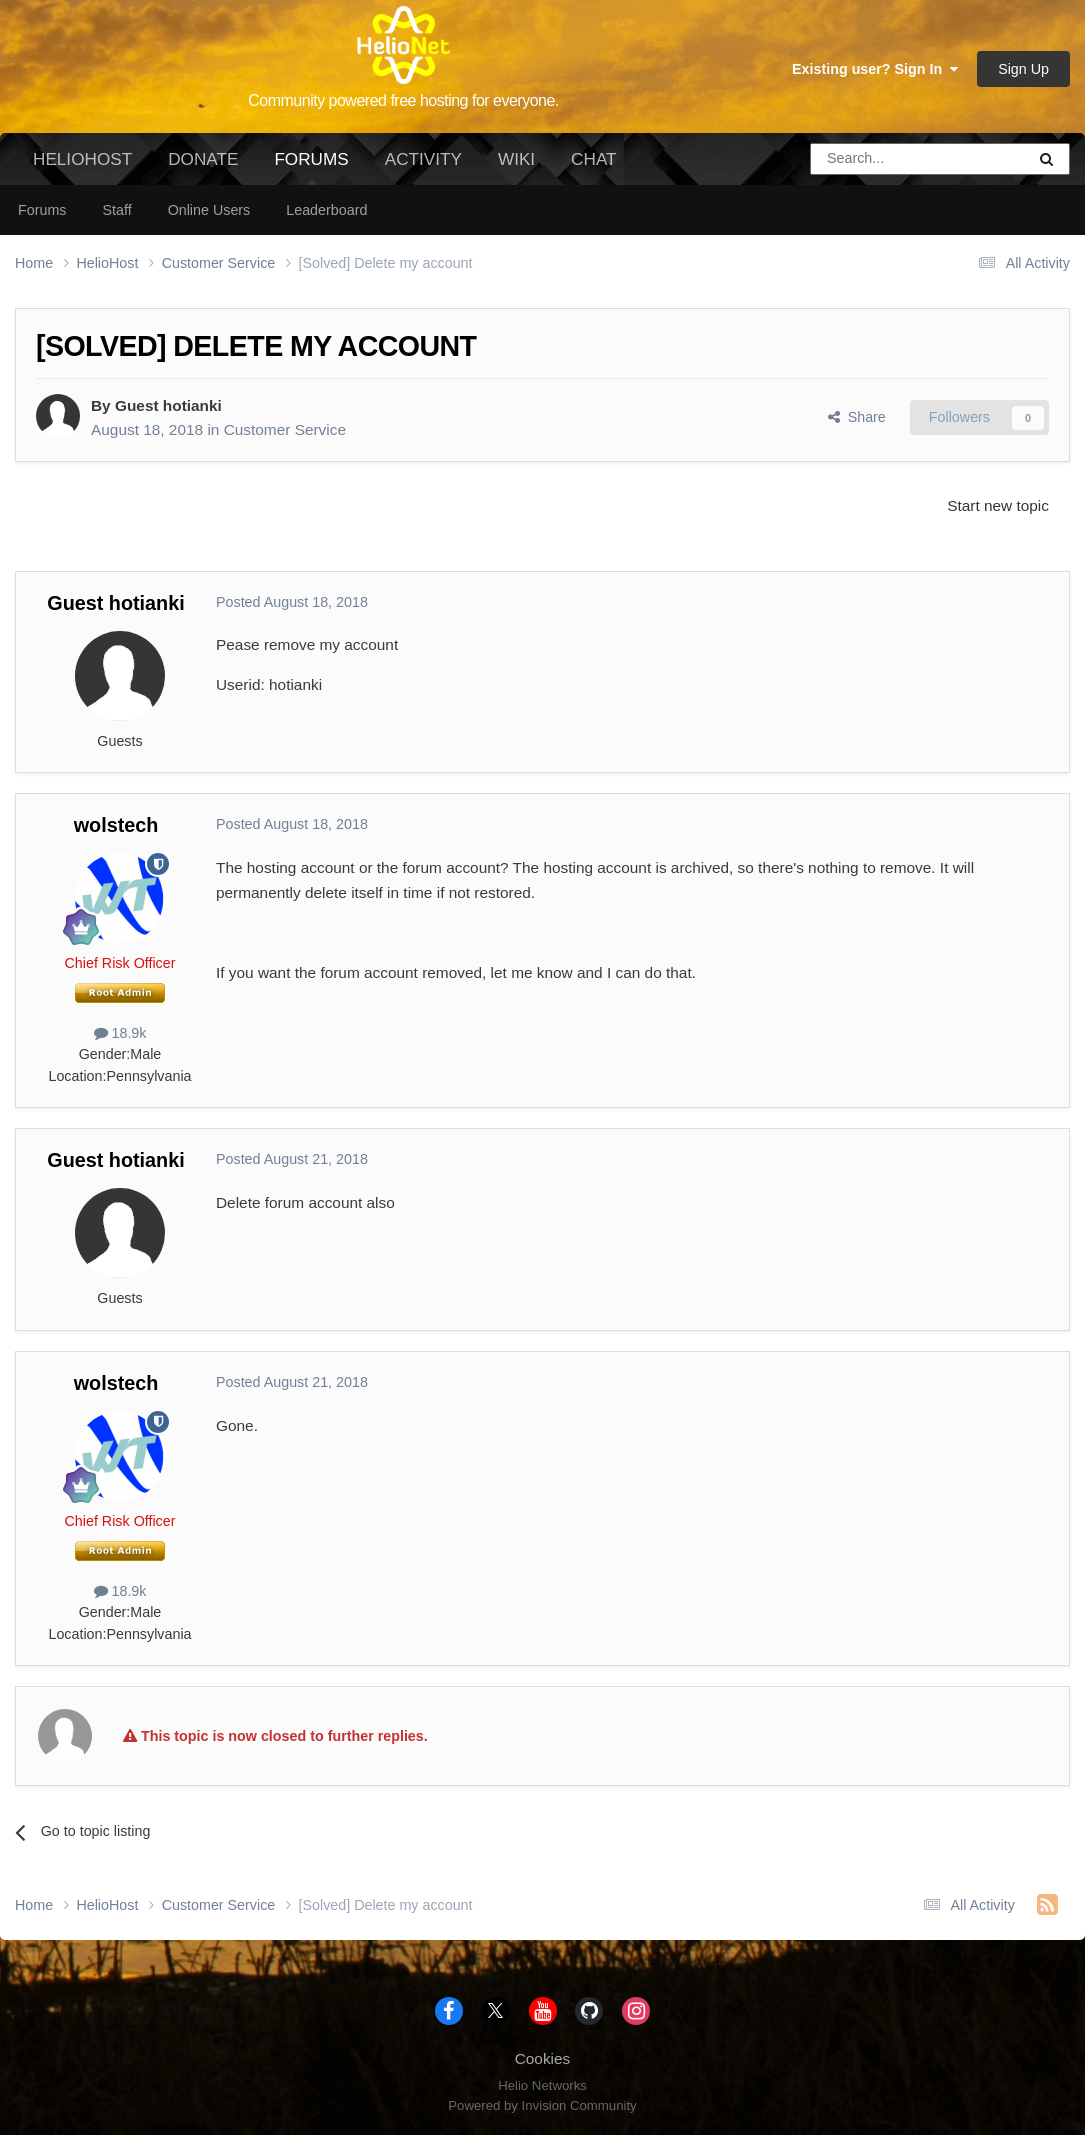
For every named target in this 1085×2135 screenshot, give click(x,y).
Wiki (516, 159)
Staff (116, 210)
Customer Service (285, 429)
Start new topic (998, 505)
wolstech (116, 825)
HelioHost (82, 159)
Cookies (543, 2058)
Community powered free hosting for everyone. (403, 100)
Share (857, 417)
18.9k (120, 1033)
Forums (311, 167)
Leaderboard (326, 210)
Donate (203, 159)
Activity (423, 159)
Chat (593, 159)
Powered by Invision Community (542, 2105)
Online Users (209, 210)
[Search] (867, 159)
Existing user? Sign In (875, 69)
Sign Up (1023, 69)
